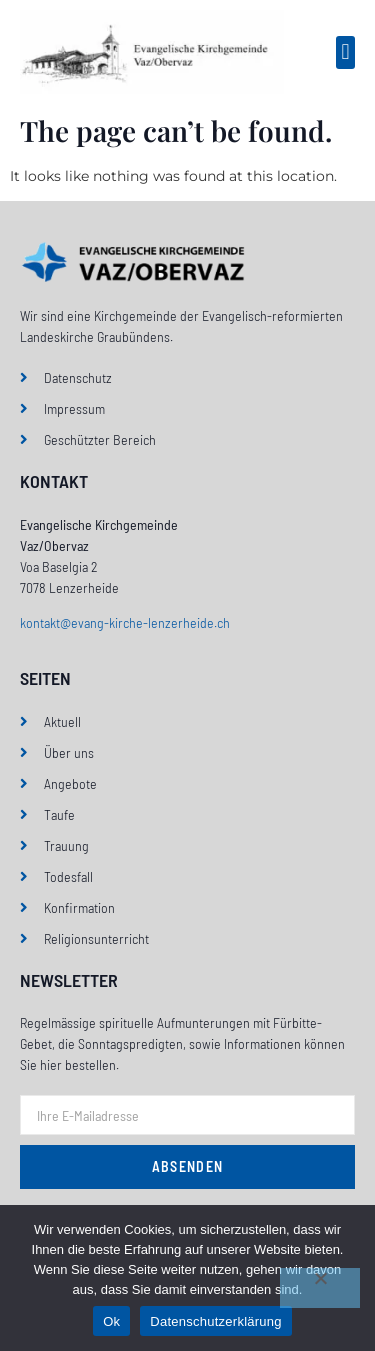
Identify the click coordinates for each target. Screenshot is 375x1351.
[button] (345, 52)
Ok (111, 1321)
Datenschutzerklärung (215, 1321)
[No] (320, 1288)
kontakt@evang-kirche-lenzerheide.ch (125, 622)
